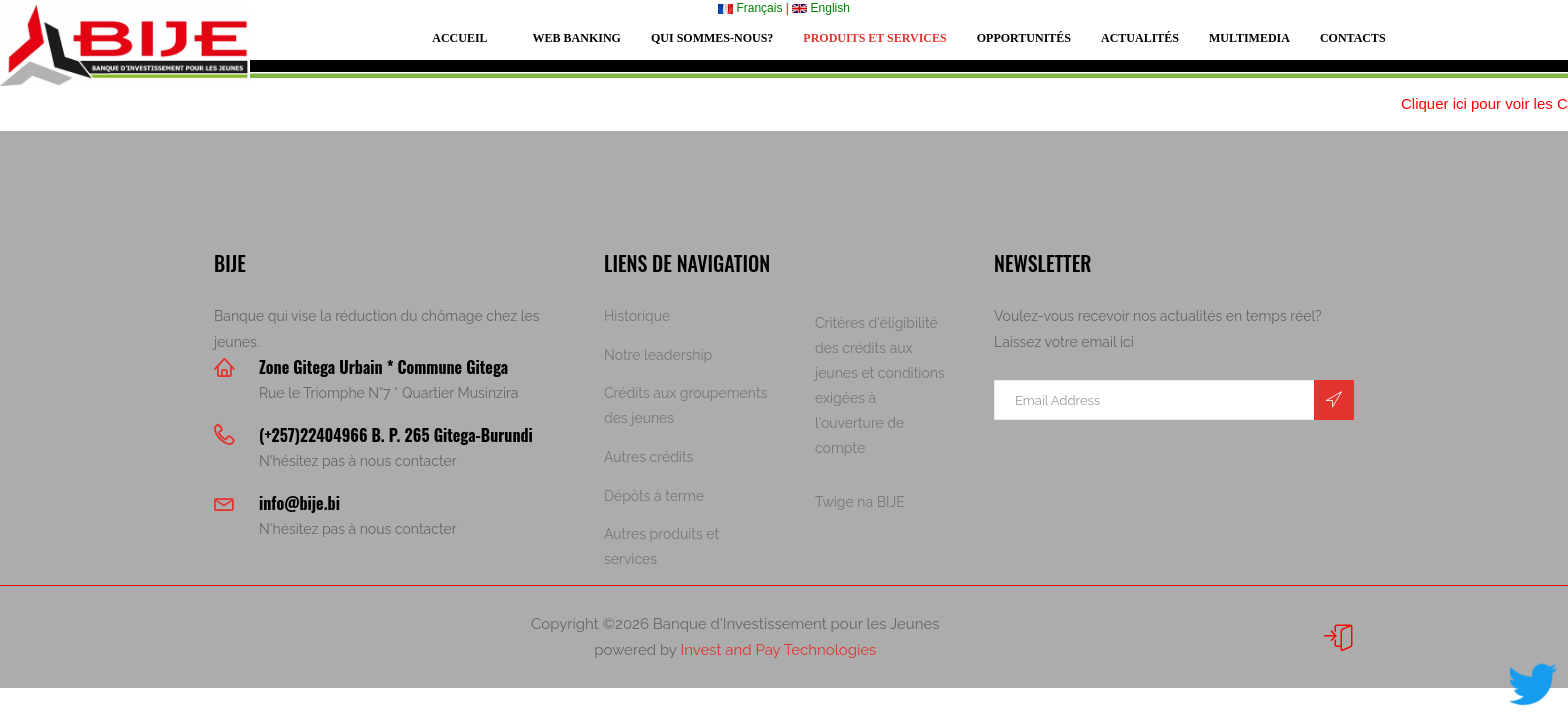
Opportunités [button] (1024, 38)
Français (750, 8)
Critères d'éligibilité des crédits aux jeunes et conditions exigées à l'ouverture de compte (880, 385)
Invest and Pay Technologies (778, 650)
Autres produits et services (661, 546)
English (821, 8)
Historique (637, 316)
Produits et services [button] (874, 38)
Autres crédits (648, 457)
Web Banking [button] (577, 38)
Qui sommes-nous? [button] (712, 38)
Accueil (459, 38)
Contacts (1353, 38)
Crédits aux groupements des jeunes (685, 405)
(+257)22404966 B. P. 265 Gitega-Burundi (396, 435)
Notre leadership (658, 355)
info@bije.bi (299, 503)
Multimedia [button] (1249, 38)
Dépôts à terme (654, 496)
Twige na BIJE (860, 502)
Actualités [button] (1140, 38)
